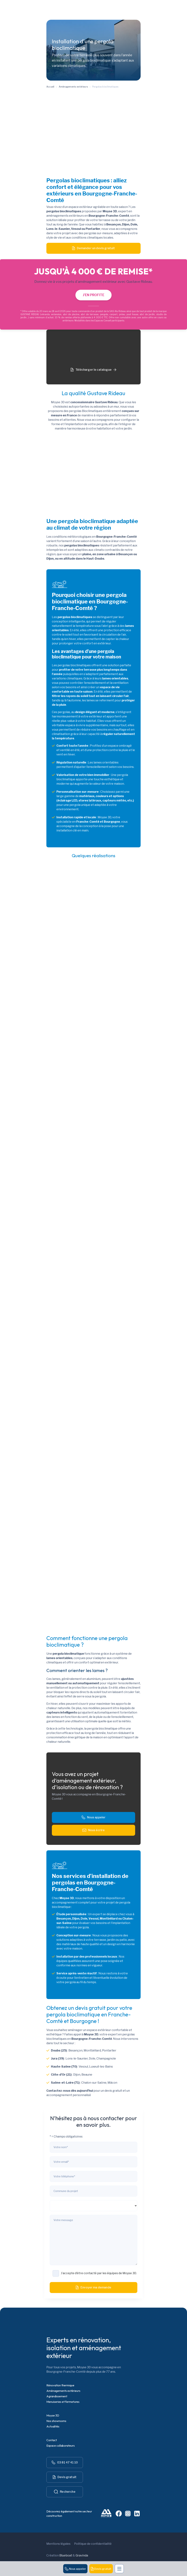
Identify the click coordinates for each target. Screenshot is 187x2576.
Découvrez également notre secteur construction (78, 2513)
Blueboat (65, 2555)
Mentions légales (58, 2543)
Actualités (52, 2426)
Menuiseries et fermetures (62, 2402)
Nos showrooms (56, 2421)
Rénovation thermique (60, 2385)
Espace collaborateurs (60, 2445)
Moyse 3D (52, 2415)
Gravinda (82, 2555)
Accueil (50, 86)
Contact (51, 2440)
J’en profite (93, 295)
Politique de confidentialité (93, 2543)
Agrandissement (56, 2396)
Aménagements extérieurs (73, 86)
